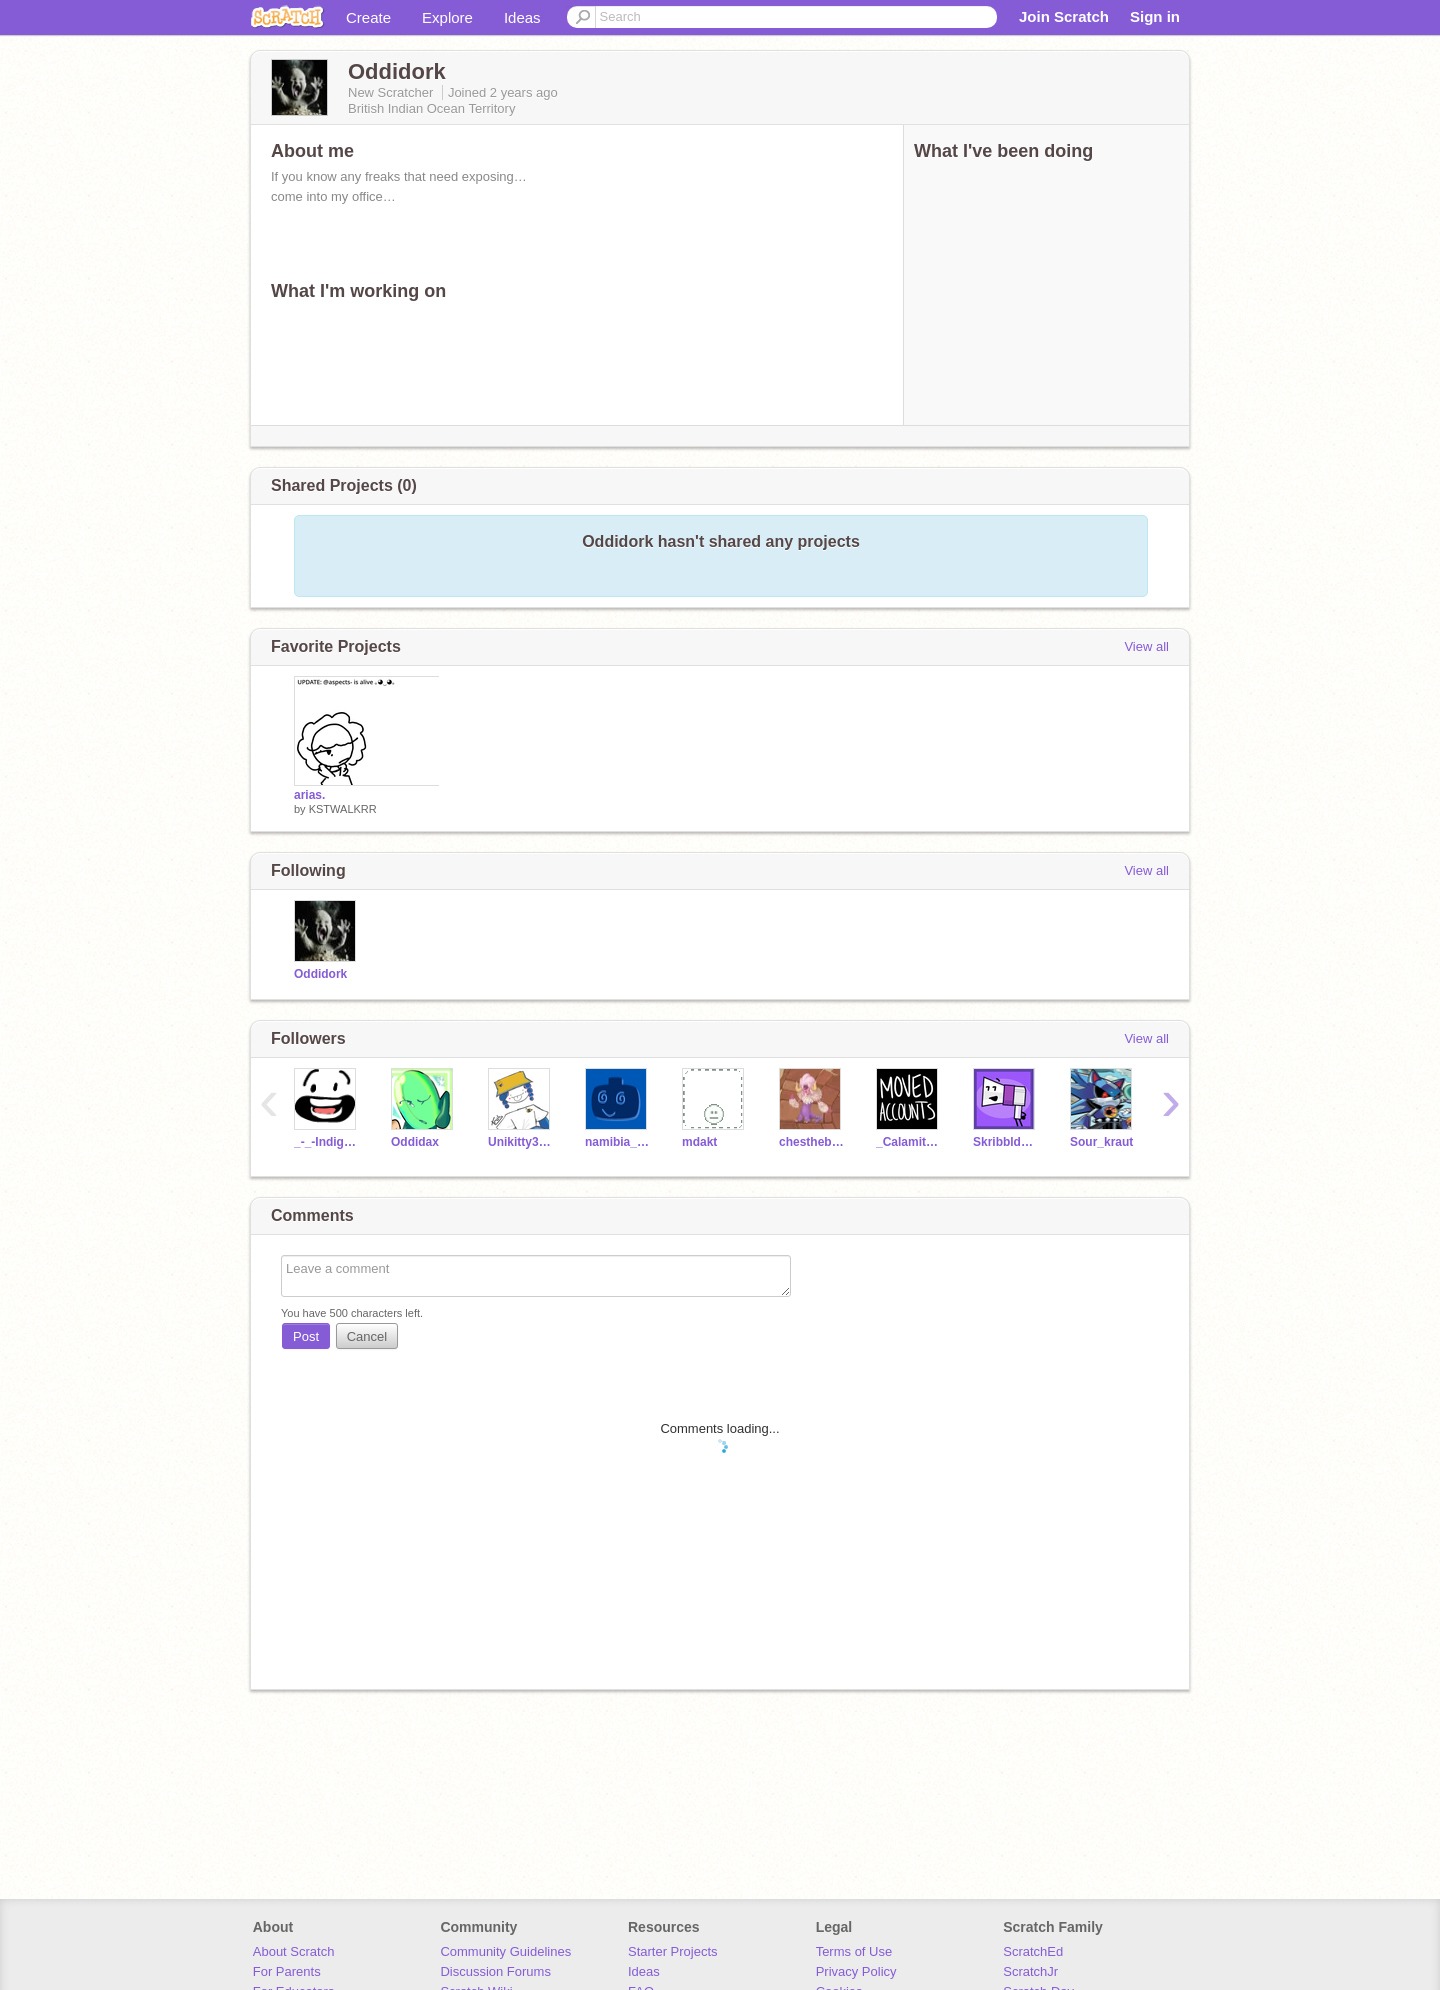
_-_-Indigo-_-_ (327, 1142)
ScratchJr (1030, 1971)
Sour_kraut (1101, 1142)
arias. (309, 795)
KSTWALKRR (343, 809)
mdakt (699, 1142)
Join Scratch (1064, 16)
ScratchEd (1033, 1951)
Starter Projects (673, 1951)
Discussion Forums (495, 1971)
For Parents (287, 1971)
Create (368, 17)
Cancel (367, 1336)
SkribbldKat (1006, 1142)
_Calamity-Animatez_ (909, 1142)
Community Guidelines (505, 1951)
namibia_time (618, 1142)
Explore (447, 17)
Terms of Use (854, 1951)
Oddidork (320, 974)
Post (306, 1336)
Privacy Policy (856, 1971)
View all (1146, 646)
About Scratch (294, 1951)
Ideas (522, 17)
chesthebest (812, 1142)
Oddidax (415, 1142)
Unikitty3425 (521, 1142)
